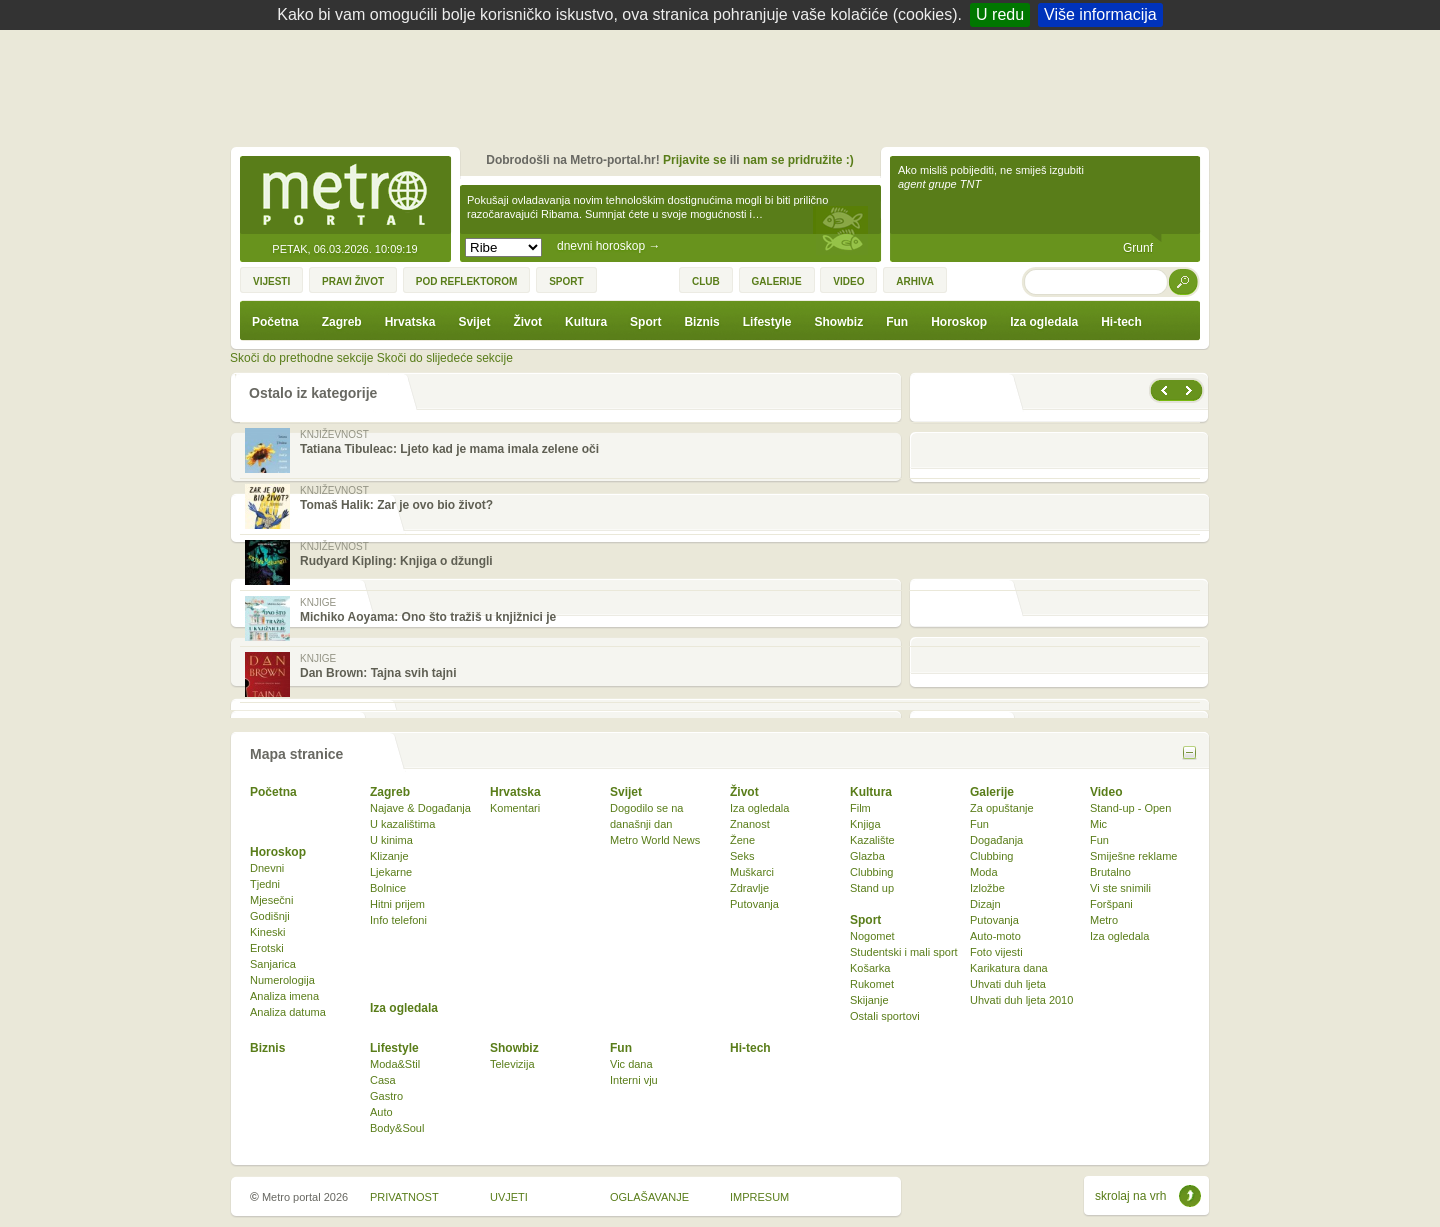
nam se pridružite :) (798, 160)
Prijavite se (694, 160)
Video (1106, 792)
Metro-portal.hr (345, 196)
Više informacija (1100, 14)
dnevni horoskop (608, 246)
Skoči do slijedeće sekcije (445, 358)
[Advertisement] (725, 85)
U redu (1000, 14)
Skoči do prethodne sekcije (301, 358)
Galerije (992, 792)
